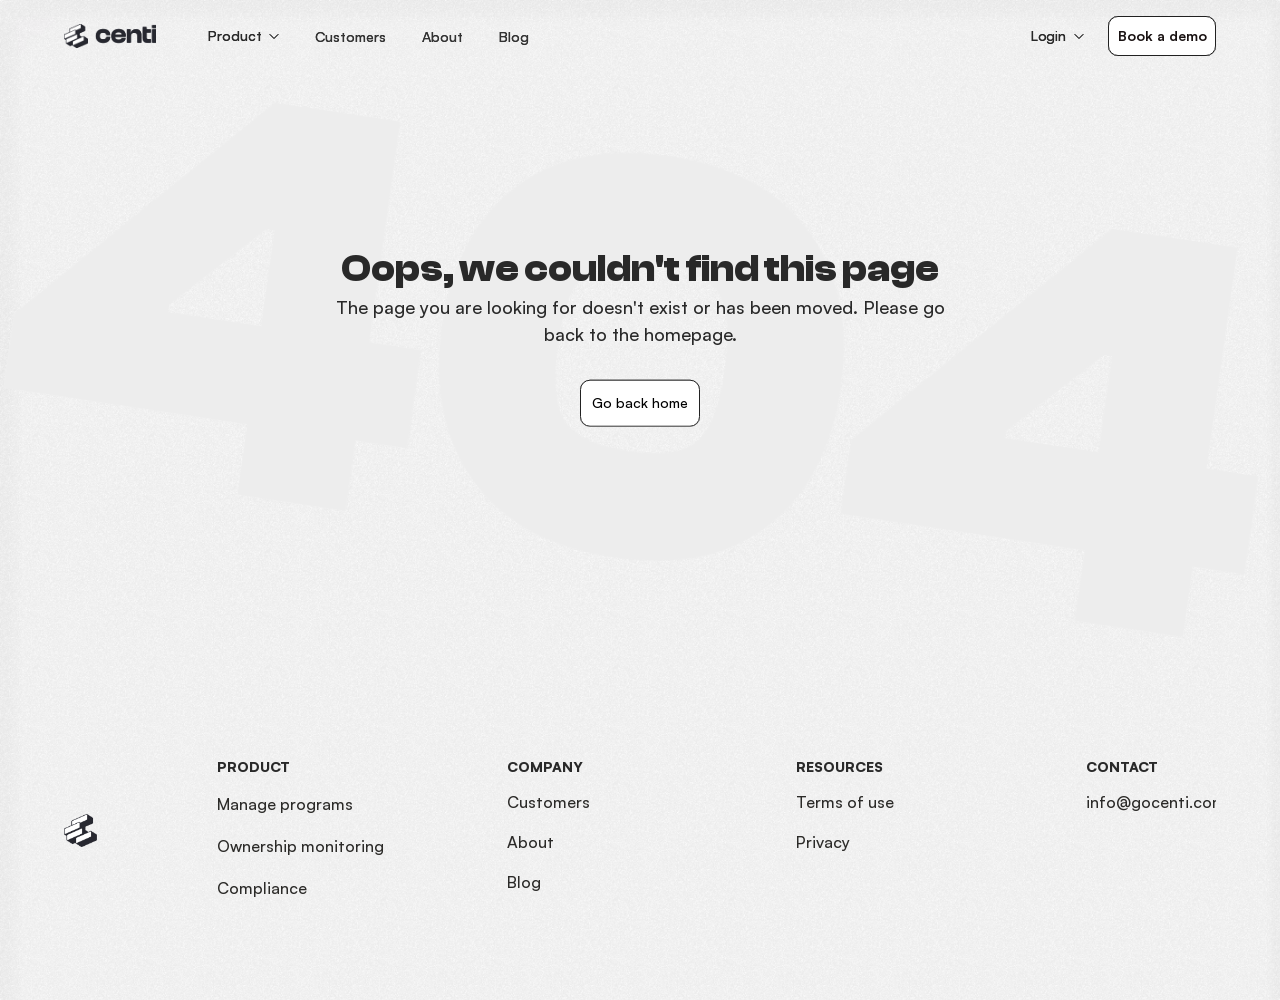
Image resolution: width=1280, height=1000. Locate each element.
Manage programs (285, 804)
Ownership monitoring (300, 846)
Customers (548, 802)
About (530, 842)
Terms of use (845, 802)
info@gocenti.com (1156, 802)
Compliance (262, 888)
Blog (524, 882)
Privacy (823, 842)
